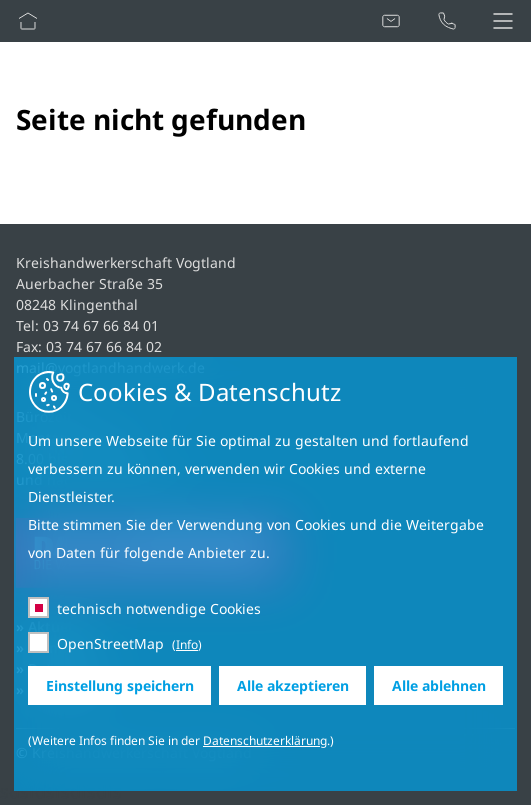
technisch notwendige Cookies (159, 608)
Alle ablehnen (439, 685)
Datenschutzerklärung (265, 740)
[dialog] (265, 574)
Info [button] (187, 644)
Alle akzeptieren (293, 685)
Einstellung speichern (120, 685)
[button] (503, 21)
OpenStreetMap (110, 643)
